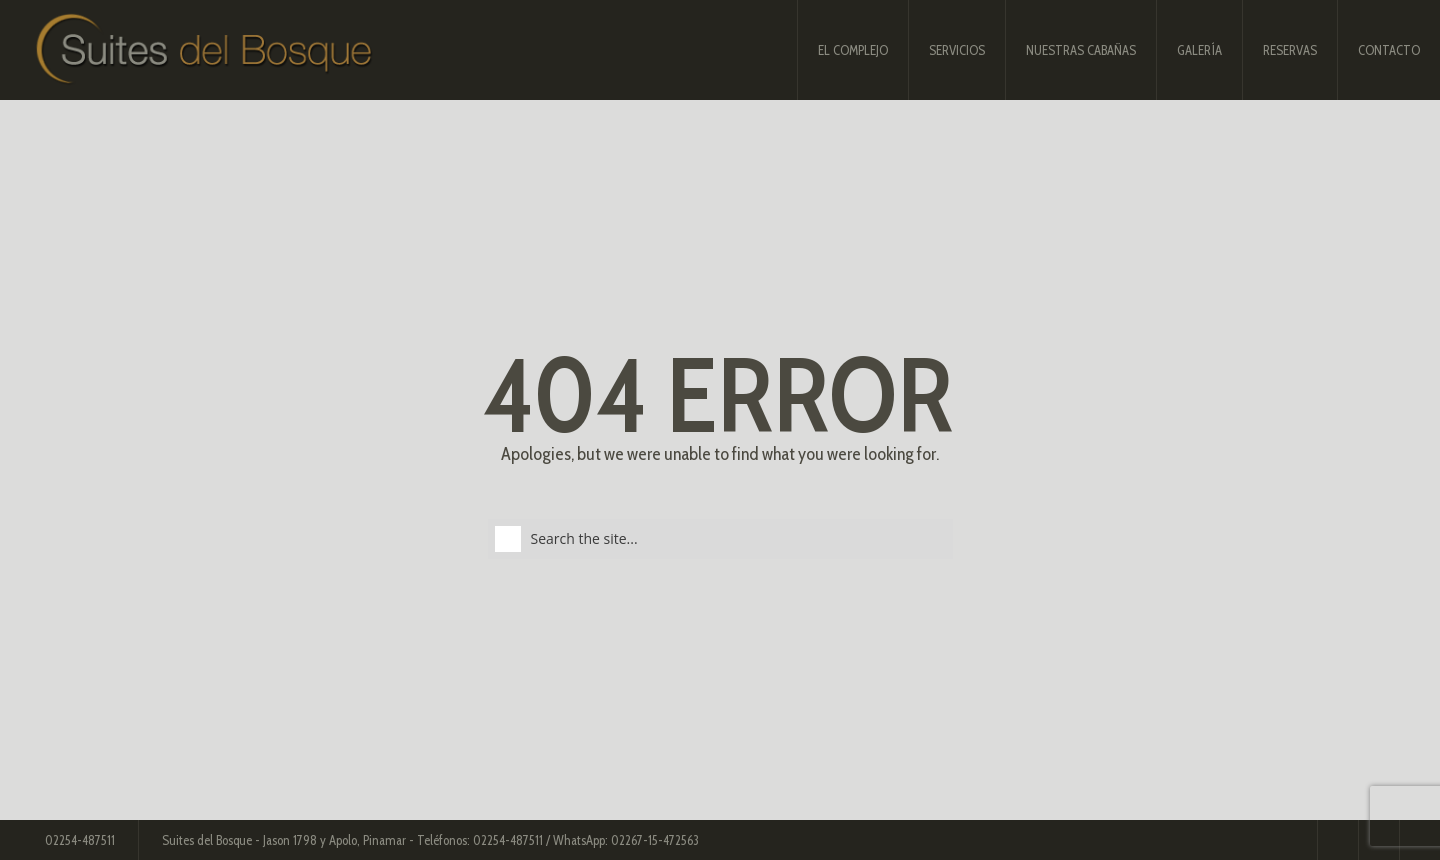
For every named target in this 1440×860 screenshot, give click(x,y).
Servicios (957, 50)
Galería (1199, 50)
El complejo (853, 50)
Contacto (1389, 50)
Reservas (1290, 50)
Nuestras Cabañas (1081, 50)
